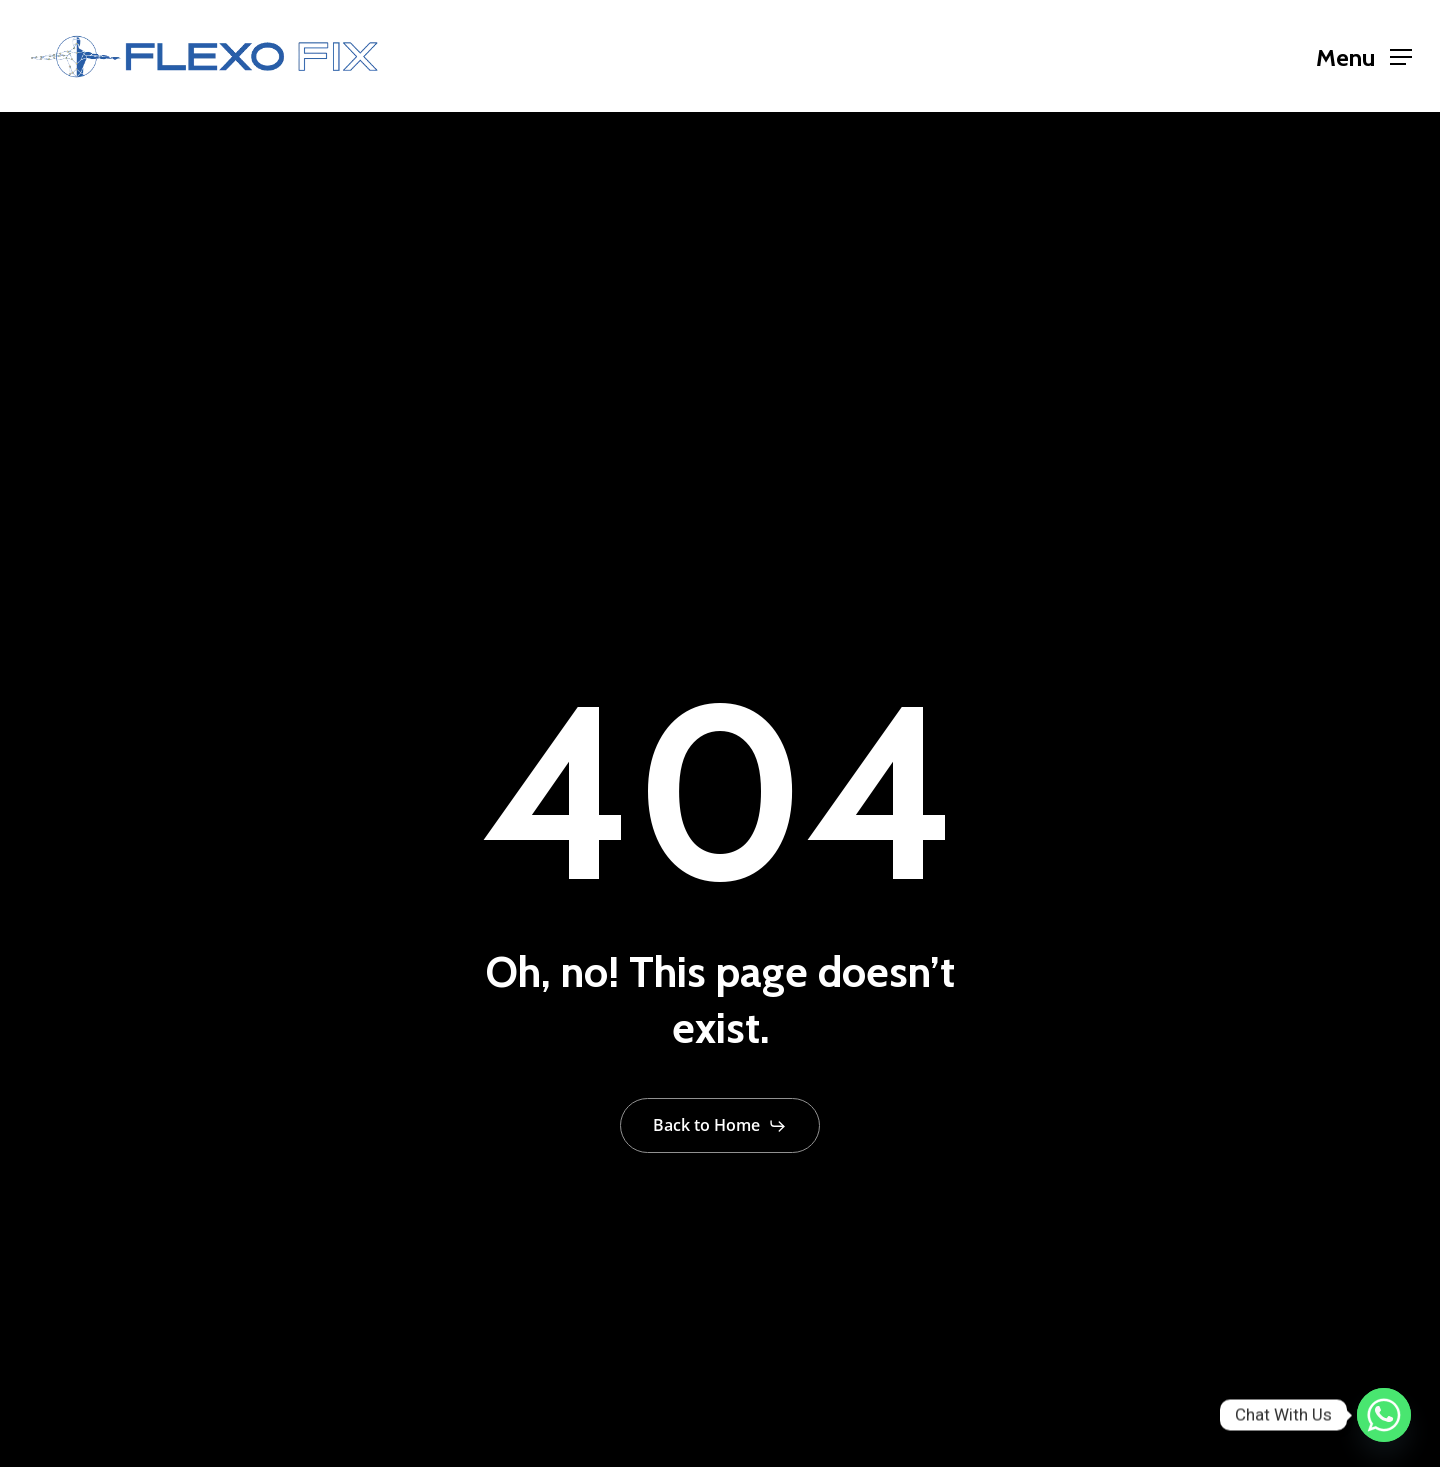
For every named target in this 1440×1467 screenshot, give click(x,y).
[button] (1364, 56)
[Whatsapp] (1384, 1415)
